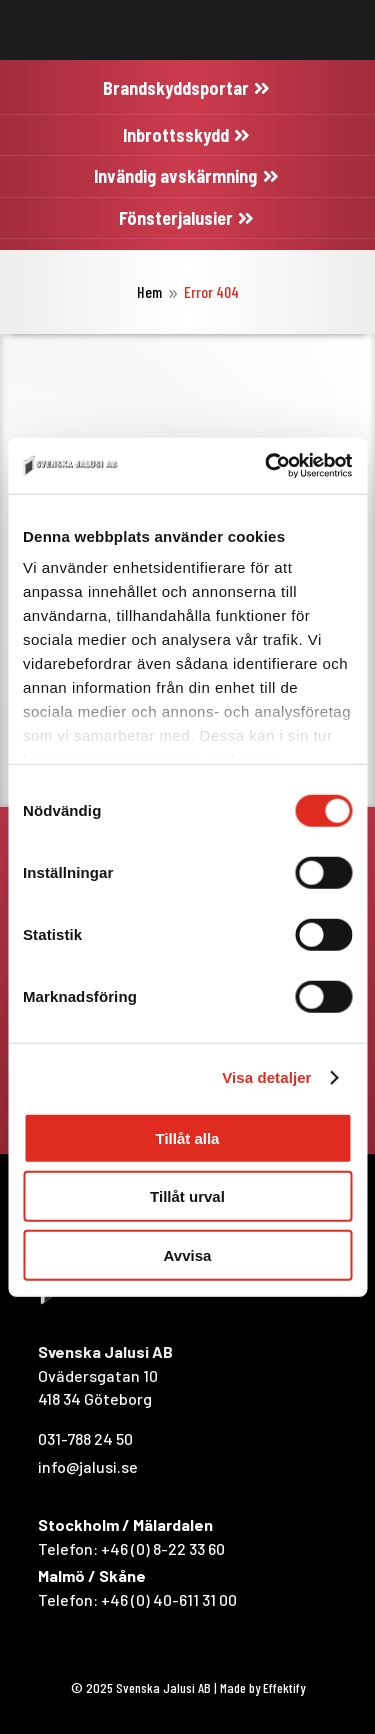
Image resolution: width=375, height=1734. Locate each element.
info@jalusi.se (88, 1466)
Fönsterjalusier (176, 218)
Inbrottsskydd (176, 135)
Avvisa (188, 1254)
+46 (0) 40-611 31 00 (169, 1599)
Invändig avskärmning (175, 176)
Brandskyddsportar (176, 88)
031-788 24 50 (85, 1438)
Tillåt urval (187, 1196)
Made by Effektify (262, 1687)
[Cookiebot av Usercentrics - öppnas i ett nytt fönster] (267, 466)
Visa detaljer (266, 1077)
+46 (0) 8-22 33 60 (163, 1548)
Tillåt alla (188, 1137)
